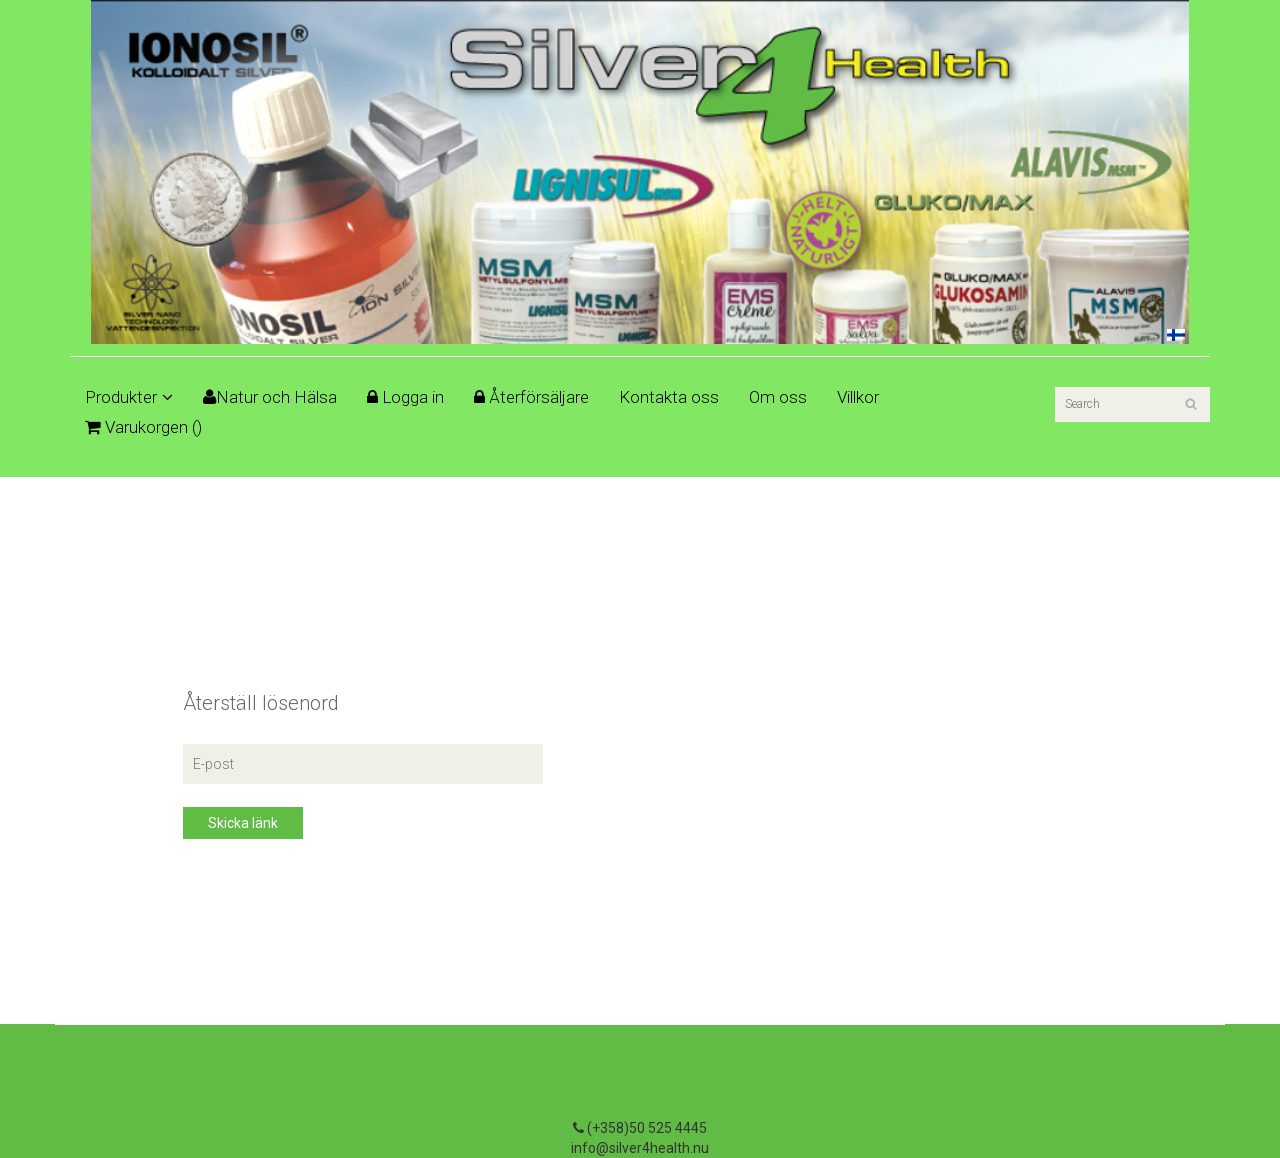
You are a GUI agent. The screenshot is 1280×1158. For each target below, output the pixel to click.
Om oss (778, 397)
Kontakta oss (669, 397)
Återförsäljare (531, 397)
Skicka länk (243, 823)
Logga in (405, 397)
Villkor (858, 397)
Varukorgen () (143, 427)
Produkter (129, 397)
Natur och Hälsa (270, 397)
